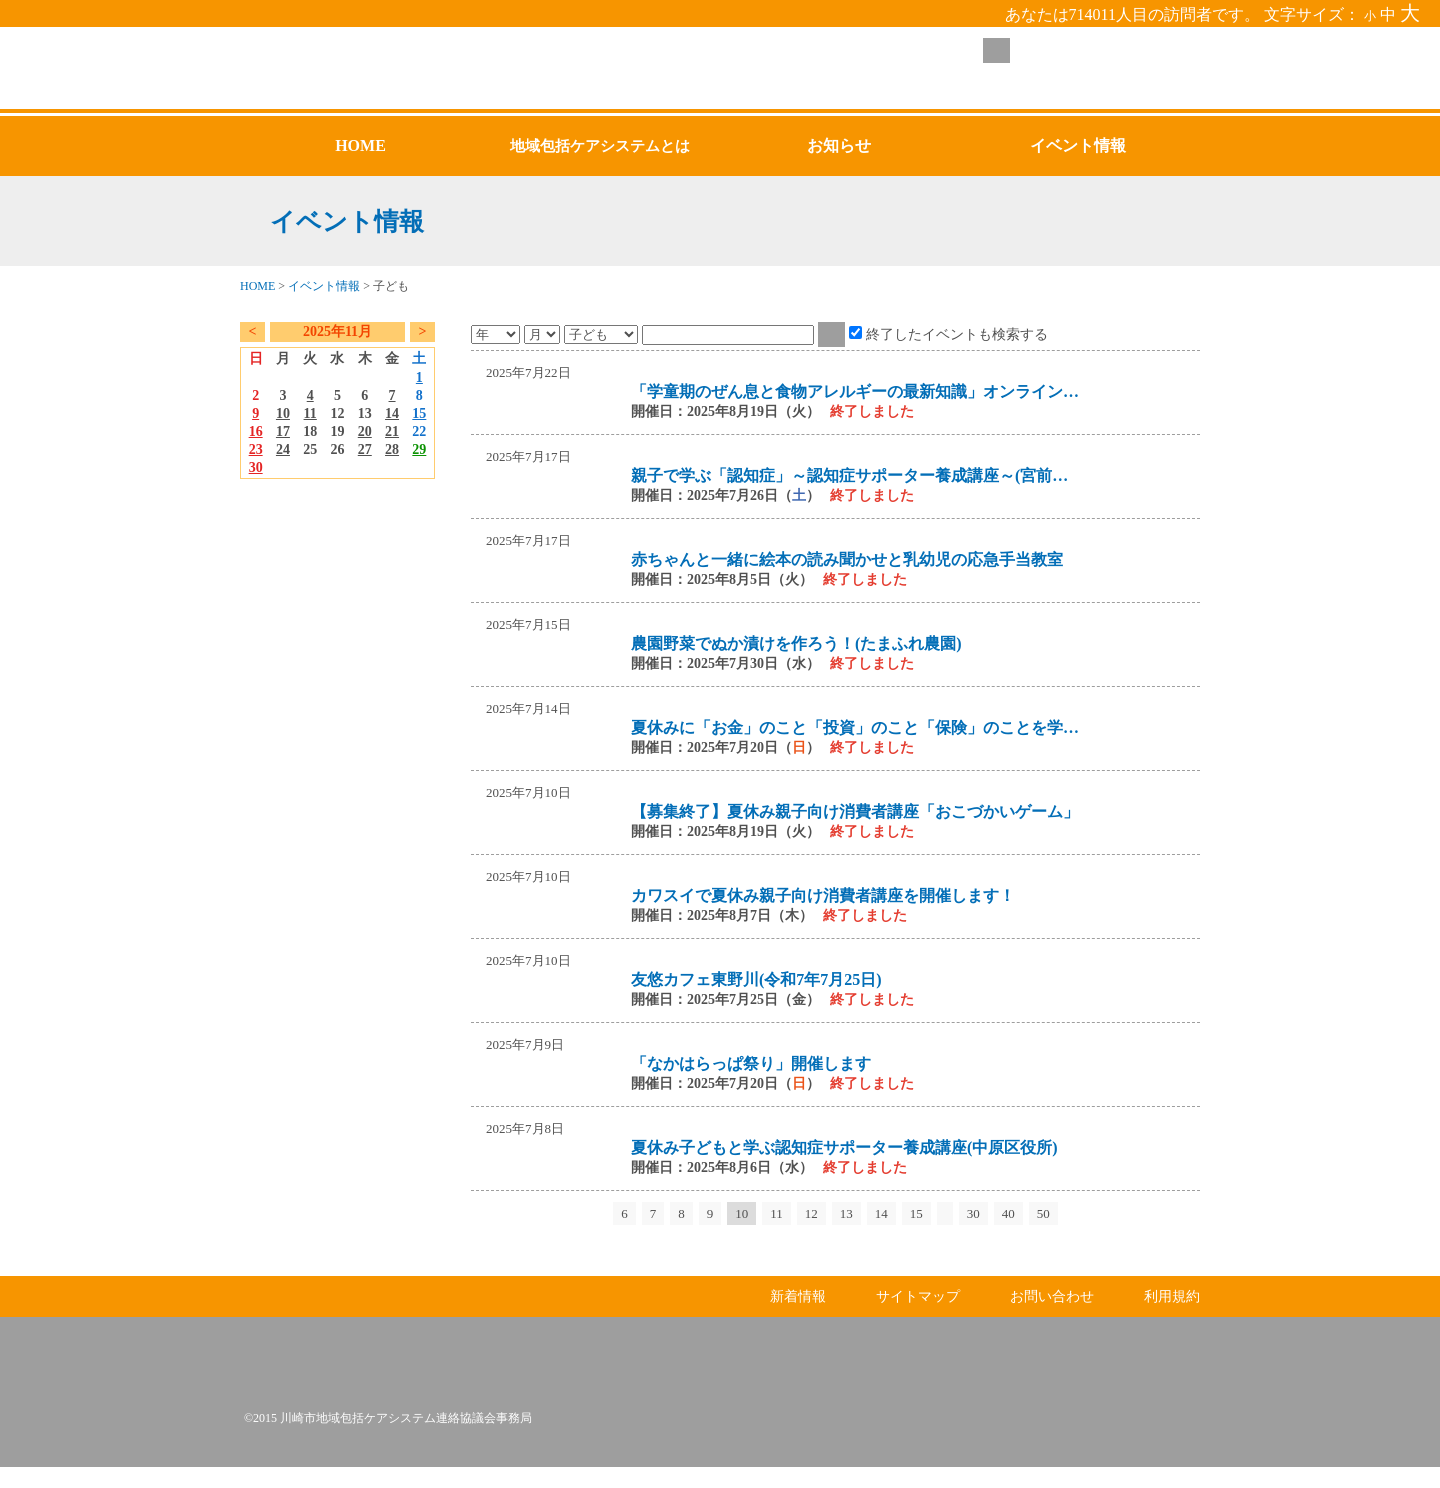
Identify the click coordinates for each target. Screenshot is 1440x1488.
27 (365, 449)
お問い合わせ (1052, 1317)
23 (256, 449)
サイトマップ (918, 1317)
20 (365, 431)
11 (310, 413)
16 (256, 431)
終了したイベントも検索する (957, 334)
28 (392, 449)
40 (1008, 1213)
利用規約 (1172, 1317)
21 (392, 431)
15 (419, 413)
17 (283, 431)
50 (1043, 1213)
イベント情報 (324, 286)
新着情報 (798, 1317)
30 (256, 467)
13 (846, 1213)
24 (283, 449)
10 (283, 413)
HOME (257, 286)
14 (392, 413)
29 (419, 449)
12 (811, 1213)
